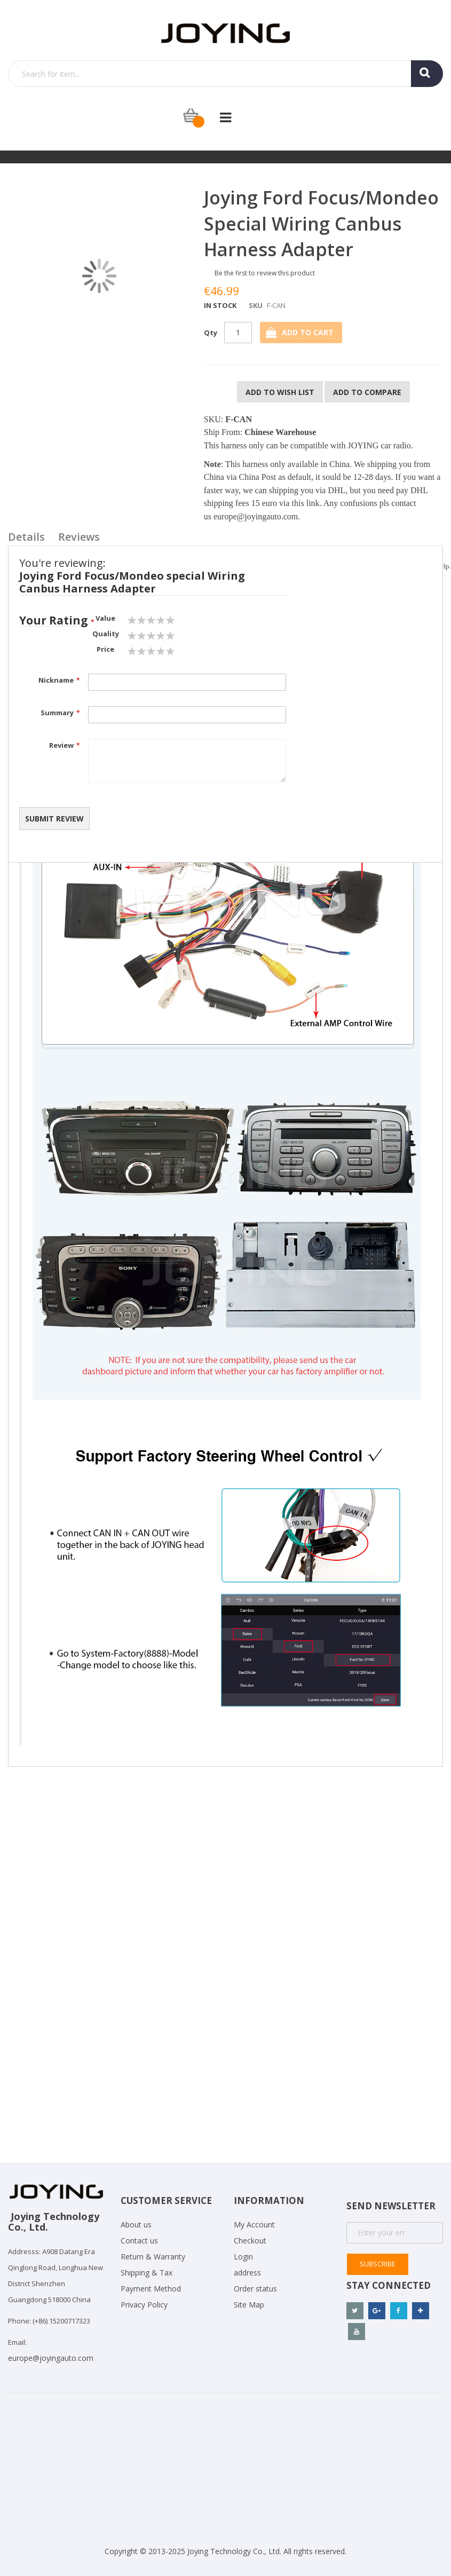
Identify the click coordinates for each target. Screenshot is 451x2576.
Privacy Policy (144, 2305)
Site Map (249, 2305)
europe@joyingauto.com (255, 516)
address (247, 2272)
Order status (255, 2288)
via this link (299, 503)
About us (136, 2224)
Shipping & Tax (146, 2272)
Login (243, 2256)
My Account (254, 2224)
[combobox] (225, 73)
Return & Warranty (153, 2256)
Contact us (139, 2240)
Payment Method (151, 2288)
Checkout (250, 2240)
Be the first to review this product (265, 273)
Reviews (79, 537)
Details (26, 537)
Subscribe (377, 2264)
